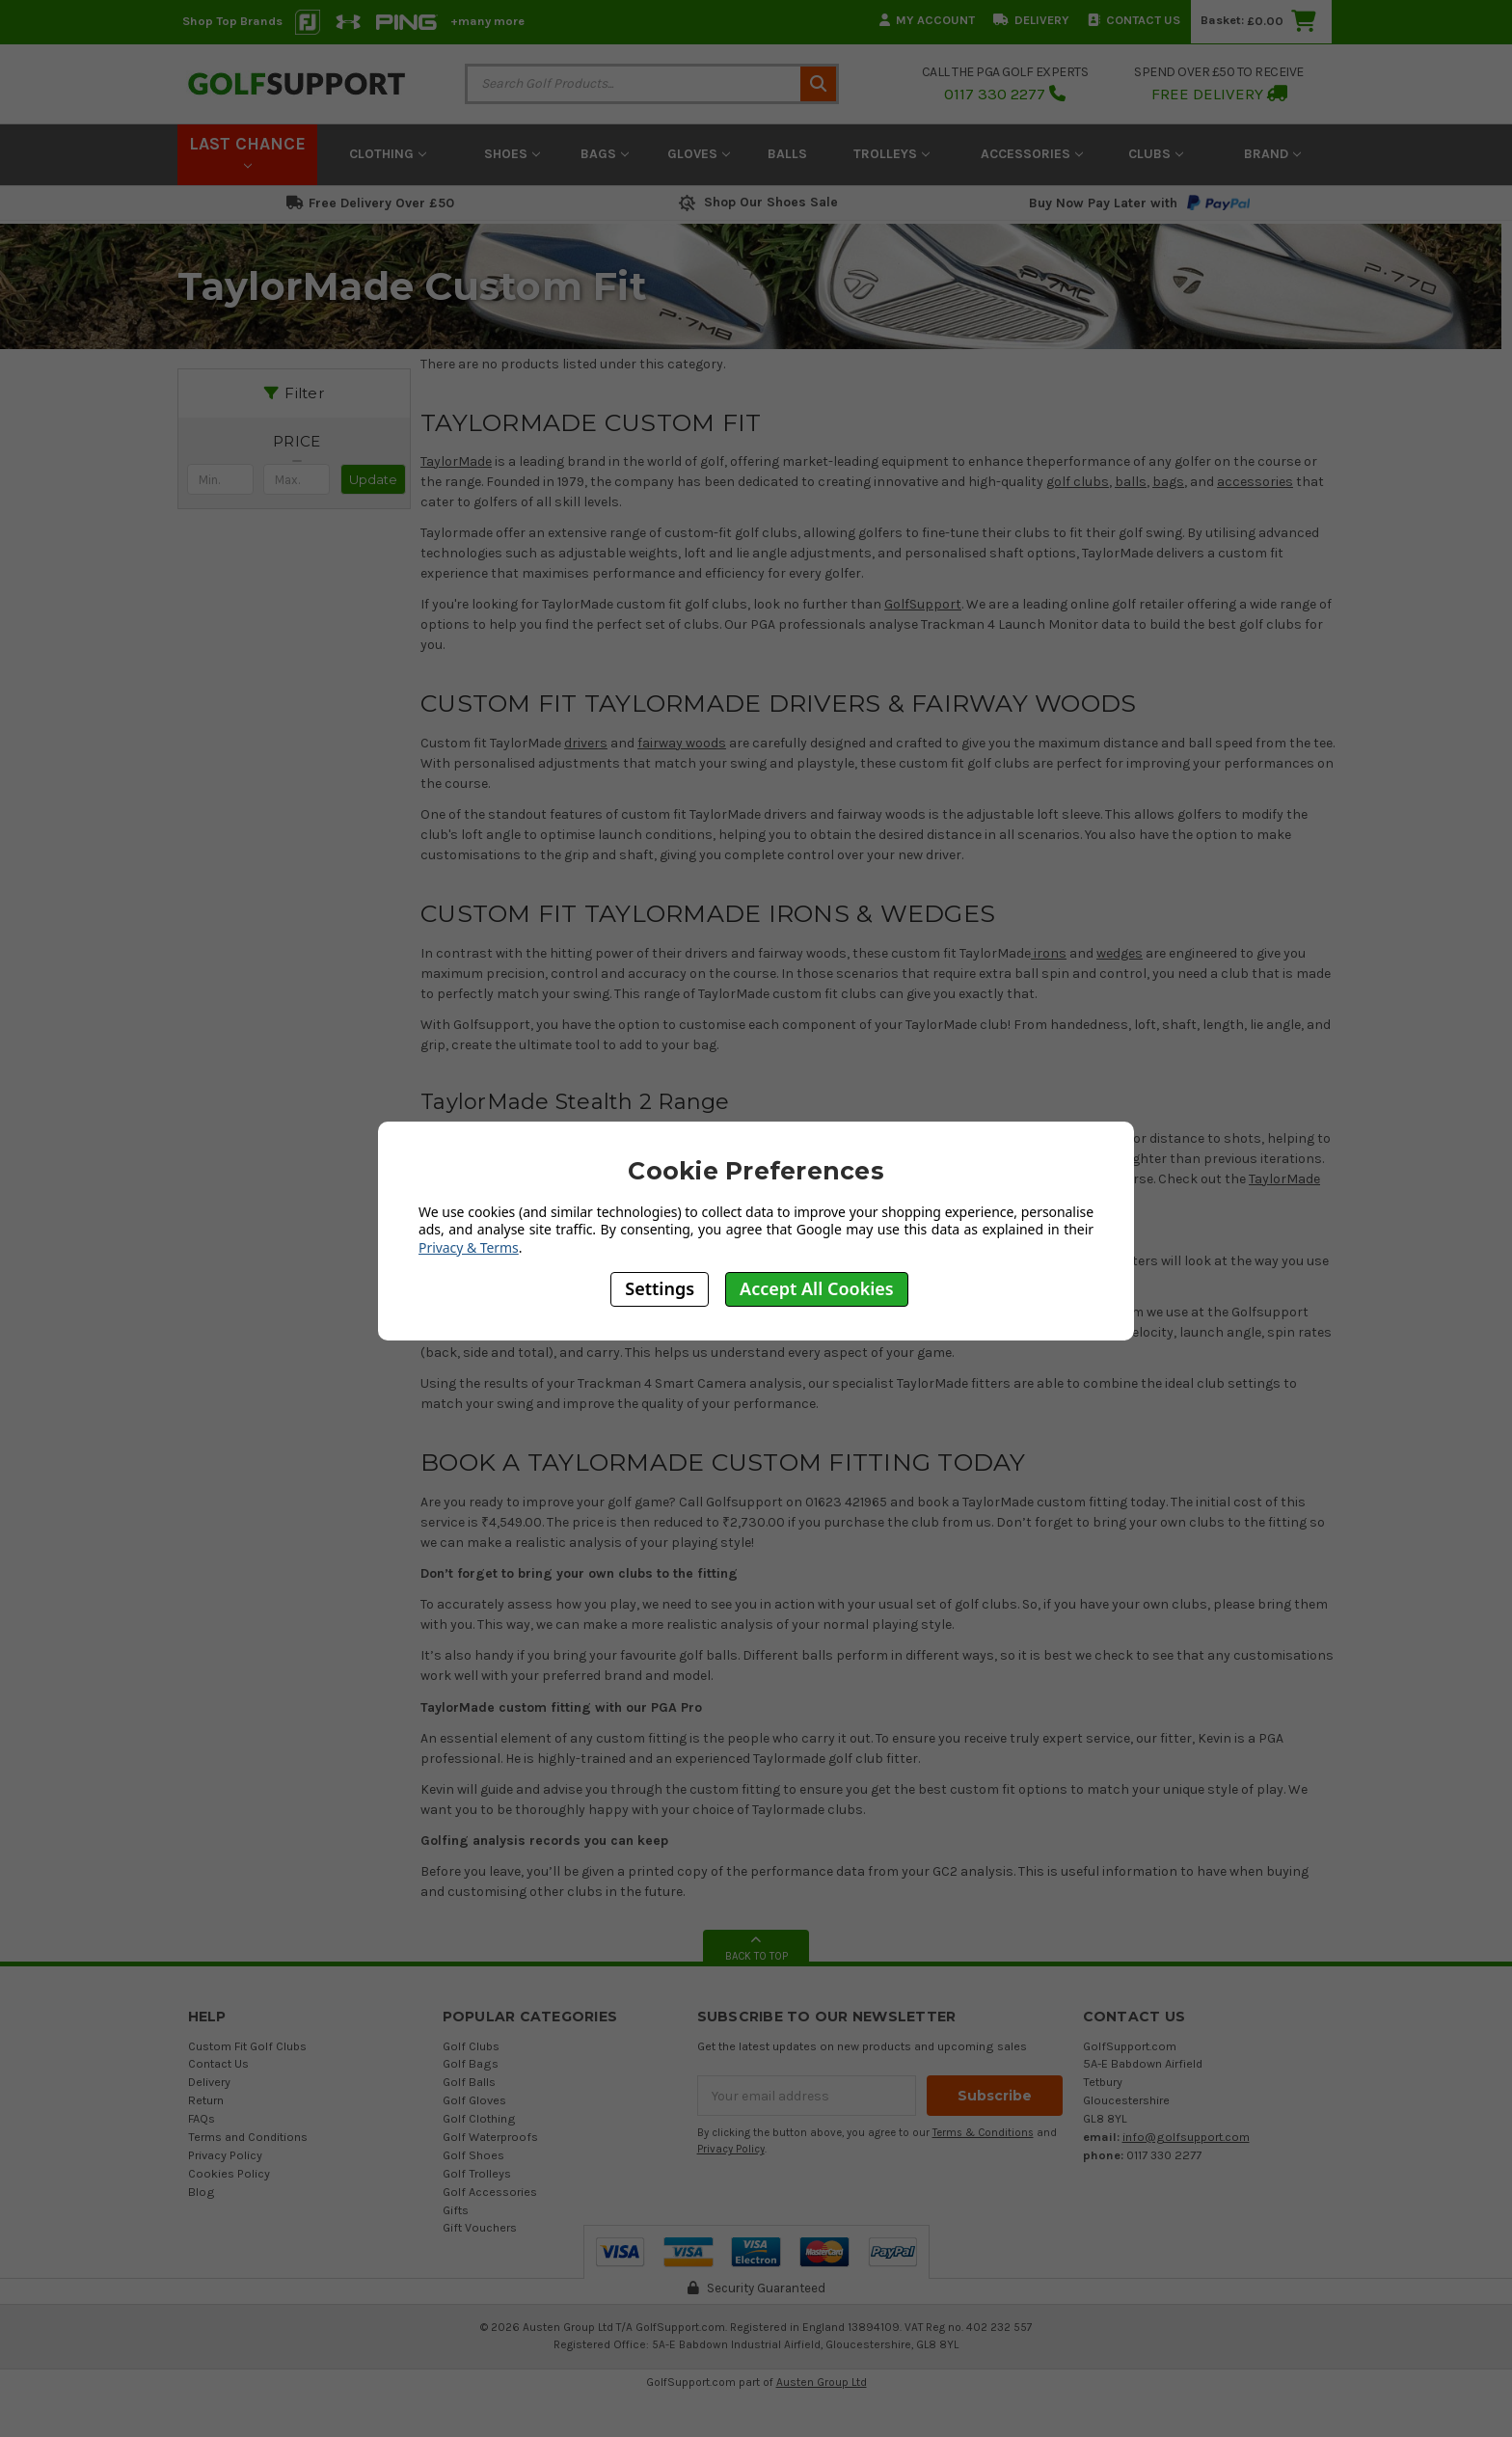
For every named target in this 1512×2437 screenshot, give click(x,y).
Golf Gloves (474, 2100)
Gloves (698, 154)
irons (1048, 953)
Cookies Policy (229, 2173)
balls (1131, 482)
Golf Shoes (473, 2155)
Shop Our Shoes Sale (756, 202)
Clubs (1155, 154)
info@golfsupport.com (1186, 2136)
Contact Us (1134, 20)
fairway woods (681, 743)
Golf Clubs (471, 2046)
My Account (927, 20)
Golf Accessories (490, 2191)
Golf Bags (471, 2063)
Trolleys (891, 154)
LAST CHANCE (247, 151)
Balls (787, 154)
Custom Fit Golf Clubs (247, 2046)
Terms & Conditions (983, 2132)
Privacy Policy (225, 2155)
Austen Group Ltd (821, 2382)
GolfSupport (922, 604)
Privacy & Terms (468, 1247)
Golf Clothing (479, 2118)
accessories (1255, 482)
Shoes (512, 154)
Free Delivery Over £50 (370, 203)
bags (1168, 482)
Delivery (1031, 20)
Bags (604, 154)
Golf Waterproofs (490, 2136)
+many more (487, 21)
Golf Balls (469, 2081)
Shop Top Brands (232, 21)
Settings (659, 1288)
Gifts (456, 2210)
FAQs (201, 2118)
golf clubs (1077, 482)
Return (206, 2100)
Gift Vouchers (480, 2227)
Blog (201, 2191)
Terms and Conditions (248, 2136)
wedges (1119, 953)
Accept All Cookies (817, 1288)
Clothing (387, 154)
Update (373, 479)
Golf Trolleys (477, 2173)
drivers (586, 743)
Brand (1272, 154)
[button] (297, 441)
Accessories (1032, 154)
